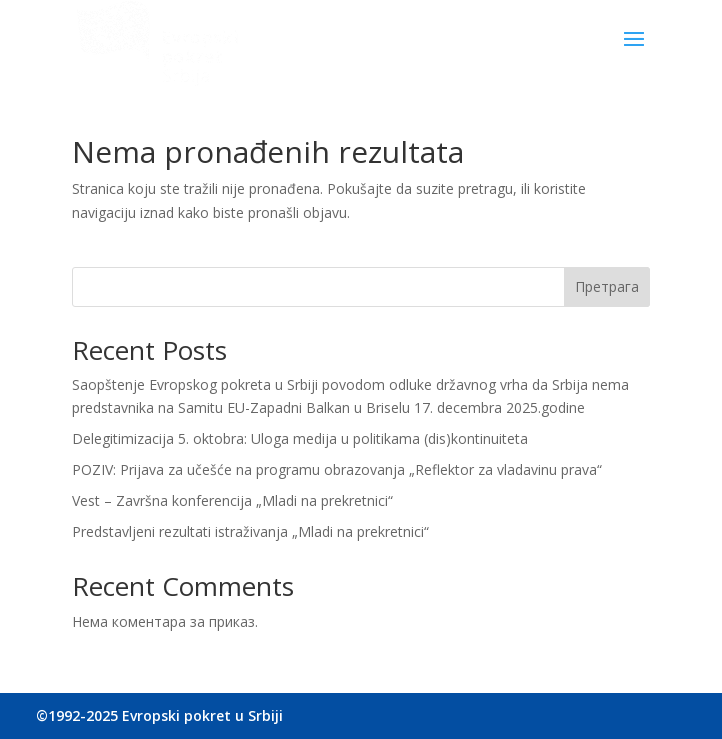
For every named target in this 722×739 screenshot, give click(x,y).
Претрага (607, 286)
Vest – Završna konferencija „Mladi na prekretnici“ (232, 500)
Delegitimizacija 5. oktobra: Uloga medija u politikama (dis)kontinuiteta (300, 438)
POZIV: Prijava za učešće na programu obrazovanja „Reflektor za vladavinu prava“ (337, 469)
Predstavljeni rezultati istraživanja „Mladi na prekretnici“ (250, 531)
